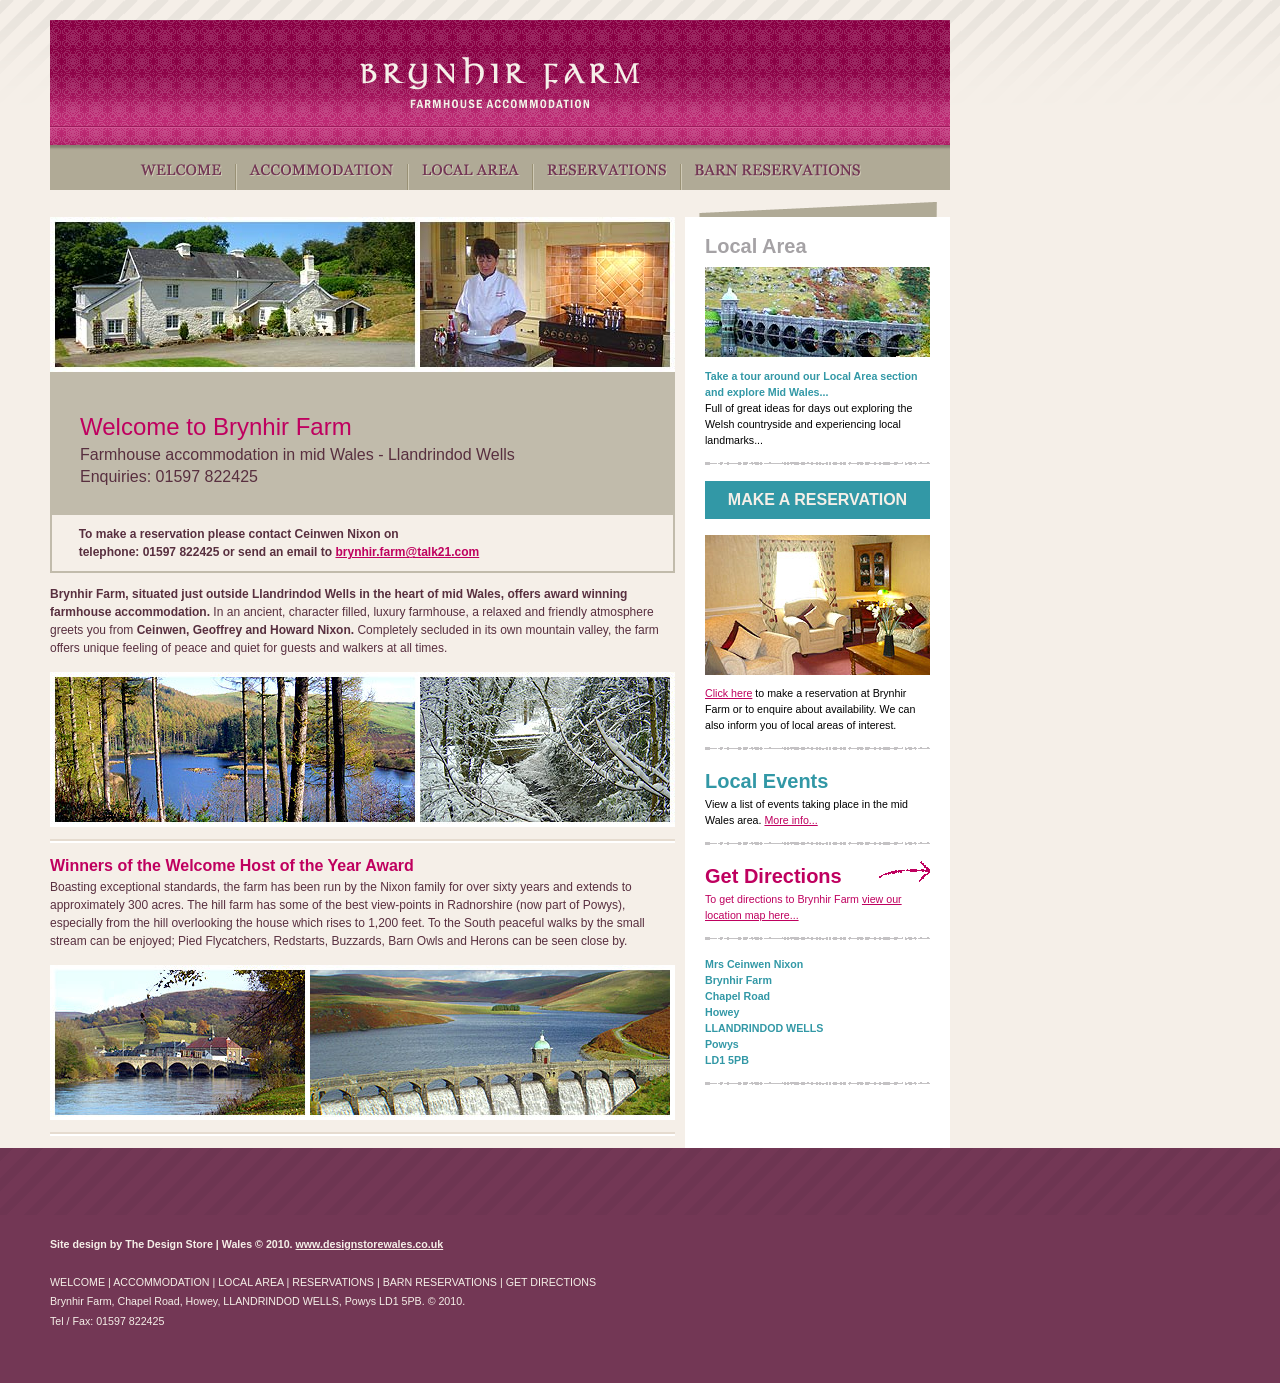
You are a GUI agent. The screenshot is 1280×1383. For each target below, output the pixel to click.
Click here (728, 693)
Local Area (756, 246)
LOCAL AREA (250, 1282)
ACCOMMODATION (161, 1282)
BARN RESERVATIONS (440, 1282)
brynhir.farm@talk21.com (407, 552)
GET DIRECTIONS (551, 1282)
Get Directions (773, 876)
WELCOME (77, 1282)
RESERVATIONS (333, 1282)
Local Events (766, 781)
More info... (790, 820)
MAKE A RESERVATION (817, 499)
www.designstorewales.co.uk (370, 1244)
